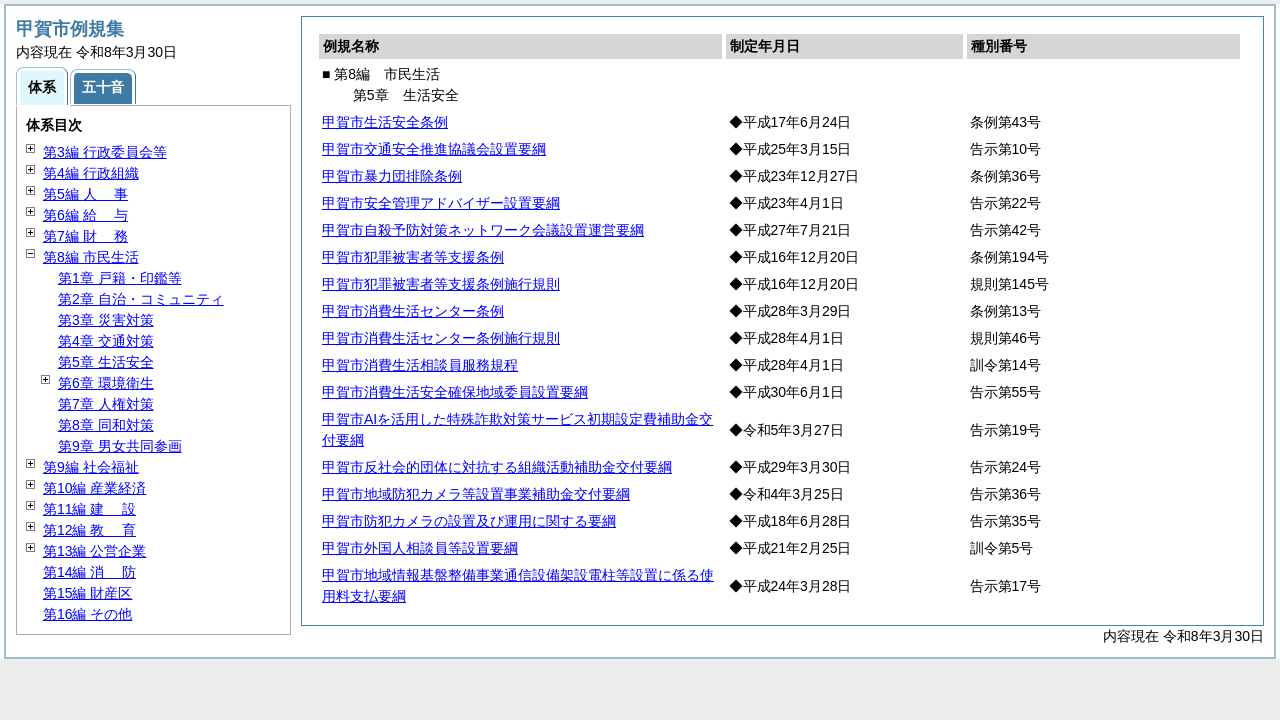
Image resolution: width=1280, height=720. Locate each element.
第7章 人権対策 (106, 404)
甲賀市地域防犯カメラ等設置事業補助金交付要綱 (476, 494)
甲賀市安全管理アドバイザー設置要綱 (441, 203)
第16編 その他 (87, 614)
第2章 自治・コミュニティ (141, 299)
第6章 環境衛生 (106, 383)
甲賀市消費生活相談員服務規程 (420, 365)
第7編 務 (85, 236)
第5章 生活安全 (106, 362)
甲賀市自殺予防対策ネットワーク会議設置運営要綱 (483, 230)
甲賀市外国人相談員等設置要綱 (420, 548)
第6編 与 (85, 215)
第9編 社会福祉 (91, 467)
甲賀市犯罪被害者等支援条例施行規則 (441, 284)
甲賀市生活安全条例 (385, 122)
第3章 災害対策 (106, 320)
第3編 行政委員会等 (105, 152)
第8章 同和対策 (106, 425)
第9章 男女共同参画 (120, 446)
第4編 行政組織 (91, 173)
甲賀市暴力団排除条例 (392, 176)
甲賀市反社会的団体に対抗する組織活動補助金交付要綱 (497, 467)
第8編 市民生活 (91, 257)
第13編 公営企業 (94, 551)
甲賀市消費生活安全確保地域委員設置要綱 (455, 392)
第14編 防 (89, 572)
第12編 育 (89, 530)
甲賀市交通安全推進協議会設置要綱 (434, 149)
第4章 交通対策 (106, 341)
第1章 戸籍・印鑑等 (120, 278)
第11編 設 (89, 509)
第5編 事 (85, 194)
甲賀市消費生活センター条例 (413, 311)
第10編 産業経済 (94, 488)
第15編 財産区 (87, 593)
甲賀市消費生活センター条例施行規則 (441, 338)
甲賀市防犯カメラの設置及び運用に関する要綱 (469, 521)
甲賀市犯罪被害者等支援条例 (413, 257)
